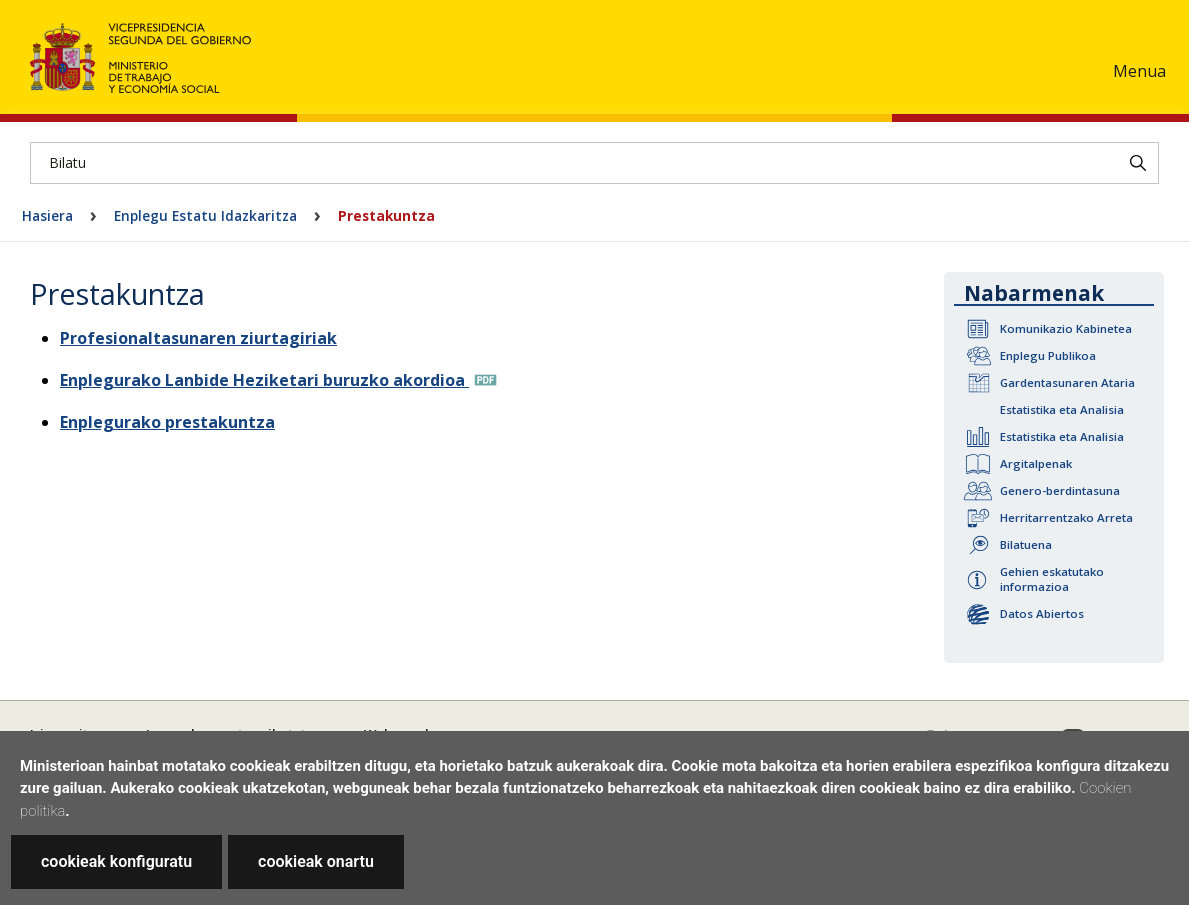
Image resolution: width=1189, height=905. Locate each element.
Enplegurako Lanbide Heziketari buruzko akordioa (264, 380)
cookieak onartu (316, 861)
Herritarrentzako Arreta (1066, 517)
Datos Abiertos (1042, 613)
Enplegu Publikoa (1048, 355)
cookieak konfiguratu (116, 861)
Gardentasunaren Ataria (1067, 382)
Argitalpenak (1036, 463)
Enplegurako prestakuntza (167, 422)
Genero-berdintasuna (1060, 490)
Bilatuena (1026, 544)
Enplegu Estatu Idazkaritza (205, 215)
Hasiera (47, 215)
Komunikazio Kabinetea (1066, 328)
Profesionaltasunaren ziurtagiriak (198, 338)
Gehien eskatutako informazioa (1052, 579)
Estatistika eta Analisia (1062, 409)
